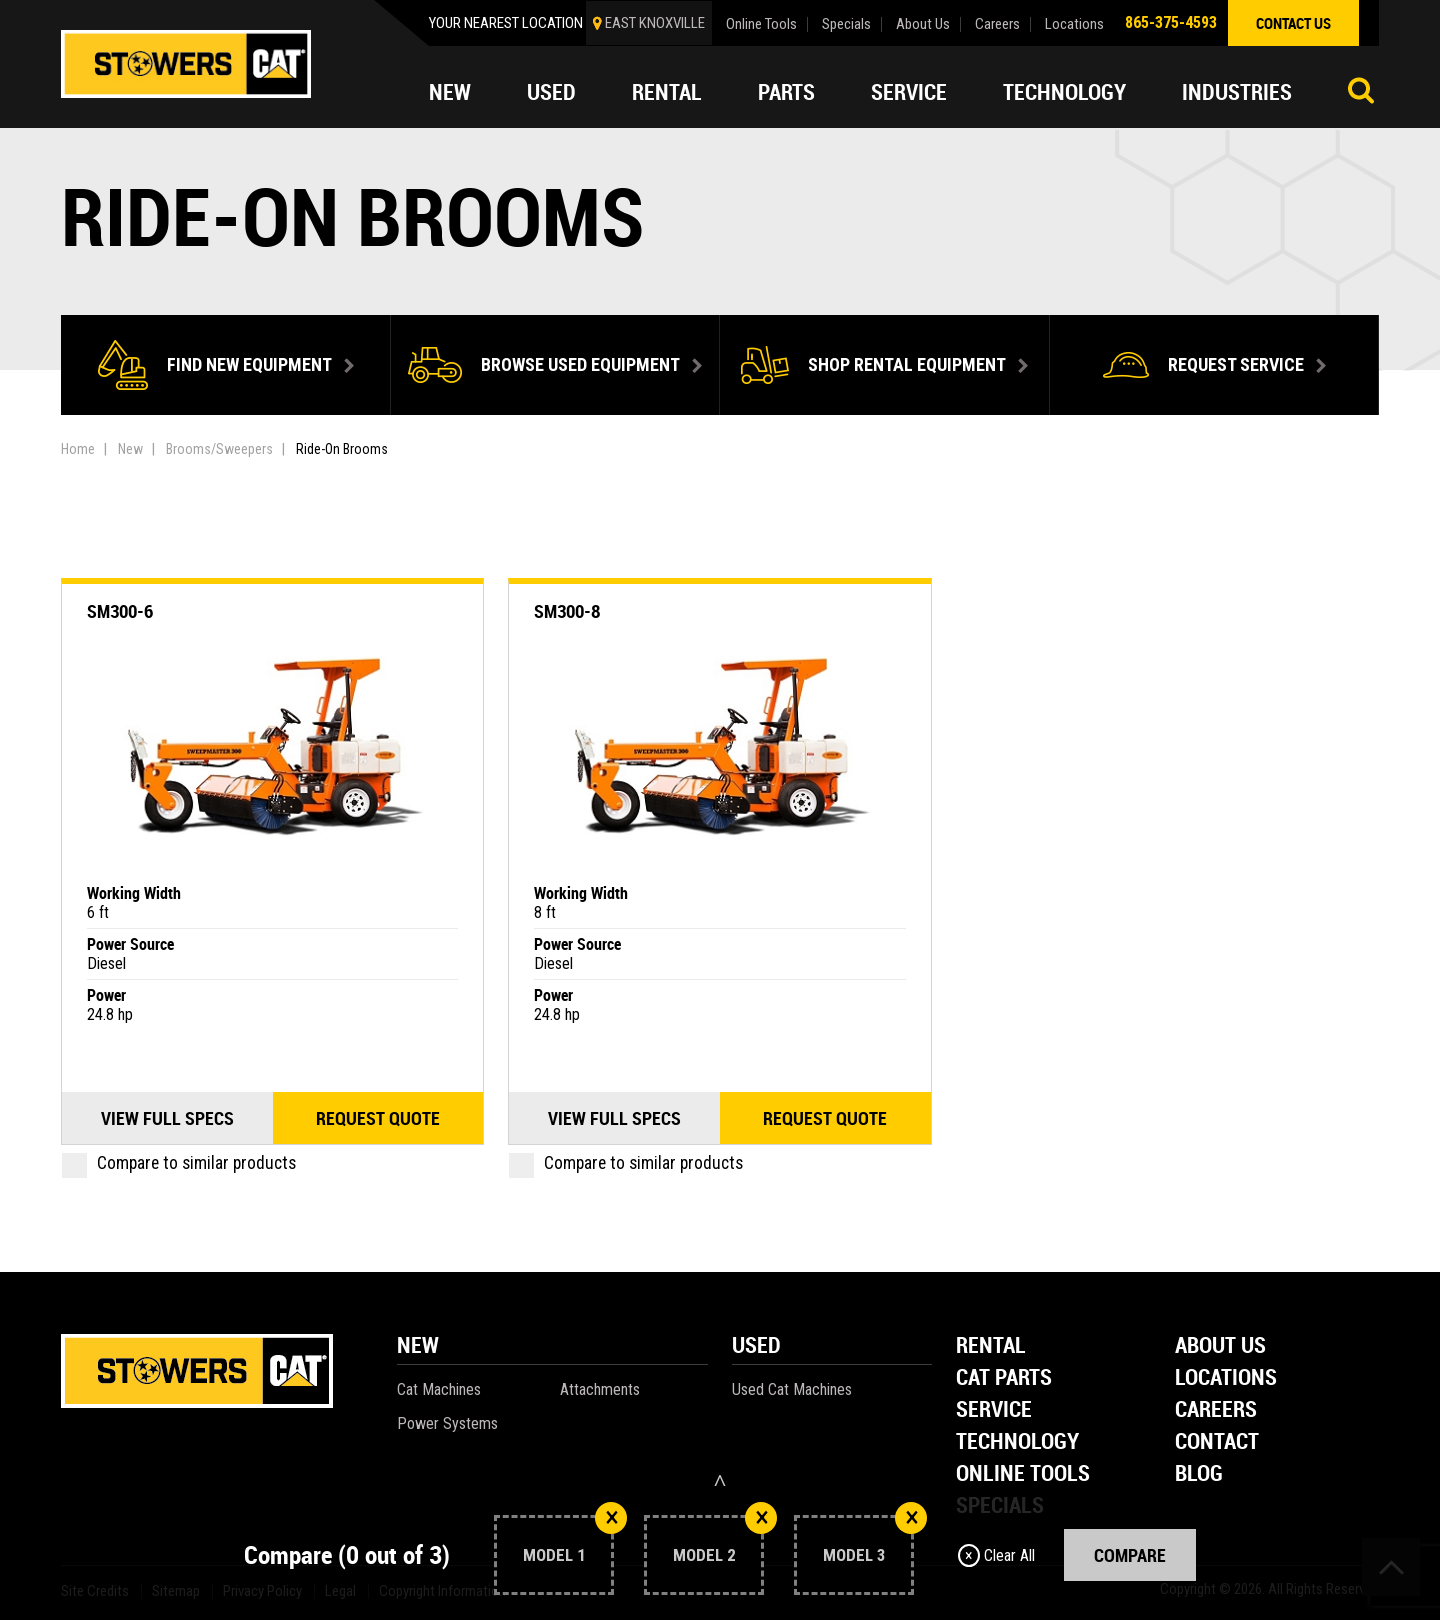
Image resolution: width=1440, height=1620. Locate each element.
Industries (1237, 92)
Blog (1199, 1474)
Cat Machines (439, 1389)
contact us (1293, 23)
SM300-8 (567, 611)
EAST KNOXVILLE (655, 23)
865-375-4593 (1171, 22)
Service (909, 92)
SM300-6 (120, 611)
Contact (1217, 1442)
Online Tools (761, 24)
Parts (786, 92)
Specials (846, 24)
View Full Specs (167, 1118)
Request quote (378, 1118)
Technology (1064, 92)
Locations (1074, 24)
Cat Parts (1004, 1378)
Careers (997, 24)
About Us (923, 24)
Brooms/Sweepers (219, 449)
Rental (667, 92)
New (450, 92)
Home (78, 449)
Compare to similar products (179, 1163)
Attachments (600, 1389)
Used (551, 92)
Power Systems (447, 1423)
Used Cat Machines (792, 1389)
